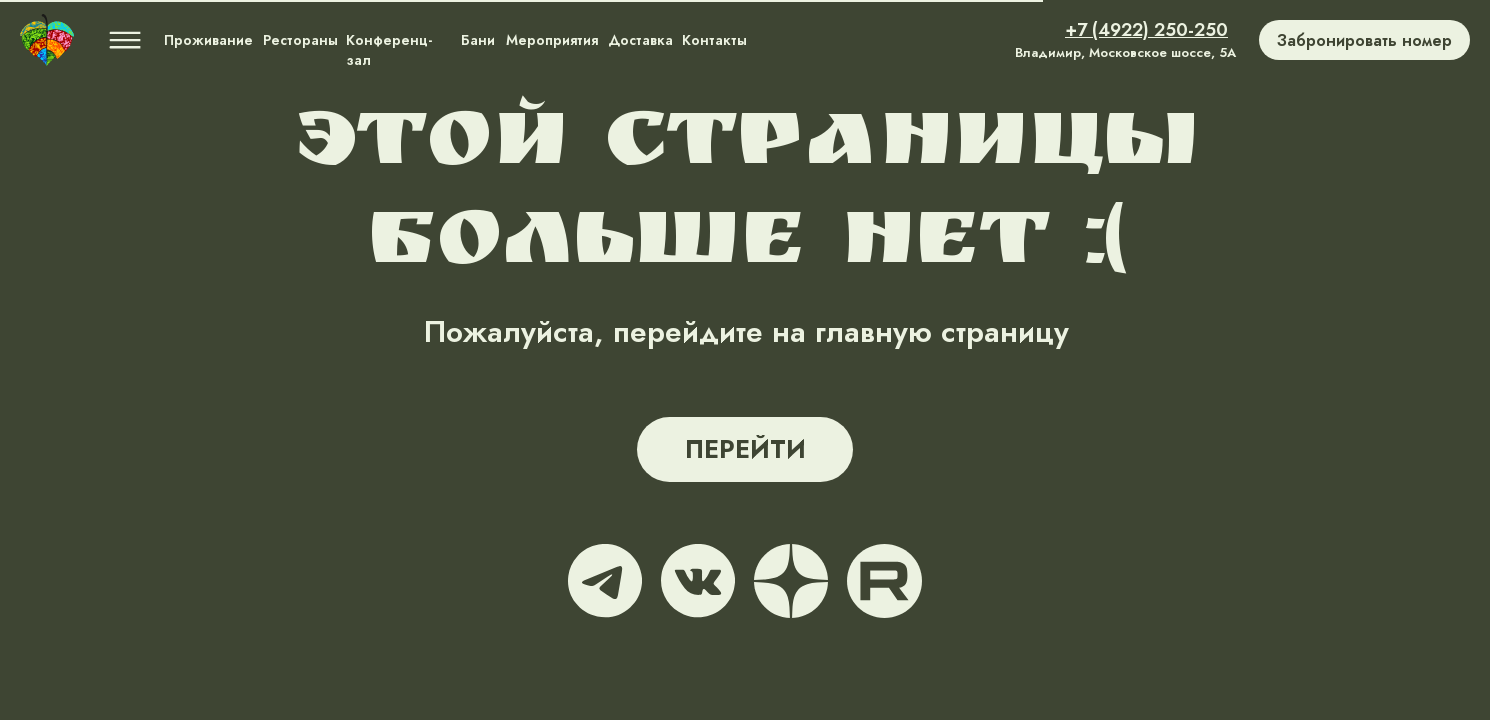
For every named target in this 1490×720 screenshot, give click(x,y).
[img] (47, 40)
